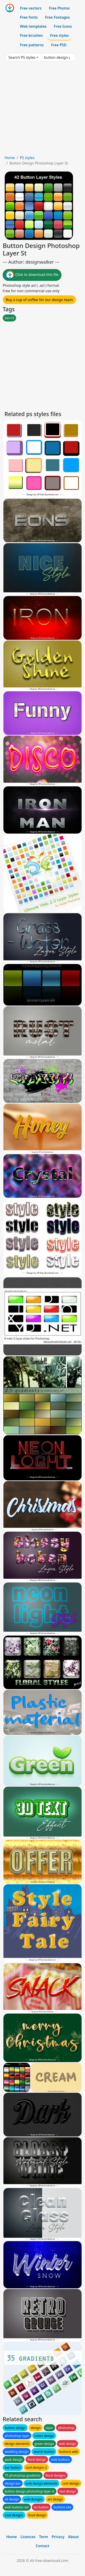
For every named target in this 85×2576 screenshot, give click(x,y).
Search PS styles (22, 57)
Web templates (33, 26)
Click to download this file (32, 275)
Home (10, 157)
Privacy (58, 2536)
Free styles (59, 35)
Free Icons (63, 26)
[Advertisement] (42, 110)
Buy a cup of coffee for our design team (39, 299)
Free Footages (57, 17)
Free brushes (31, 35)
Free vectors (30, 8)
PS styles (27, 157)
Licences (27, 2536)
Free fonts (29, 17)
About (73, 2536)
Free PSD (58, 44)
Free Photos (59, 8)
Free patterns (32, 44)
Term (43, 2536)
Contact (42, 2545)
